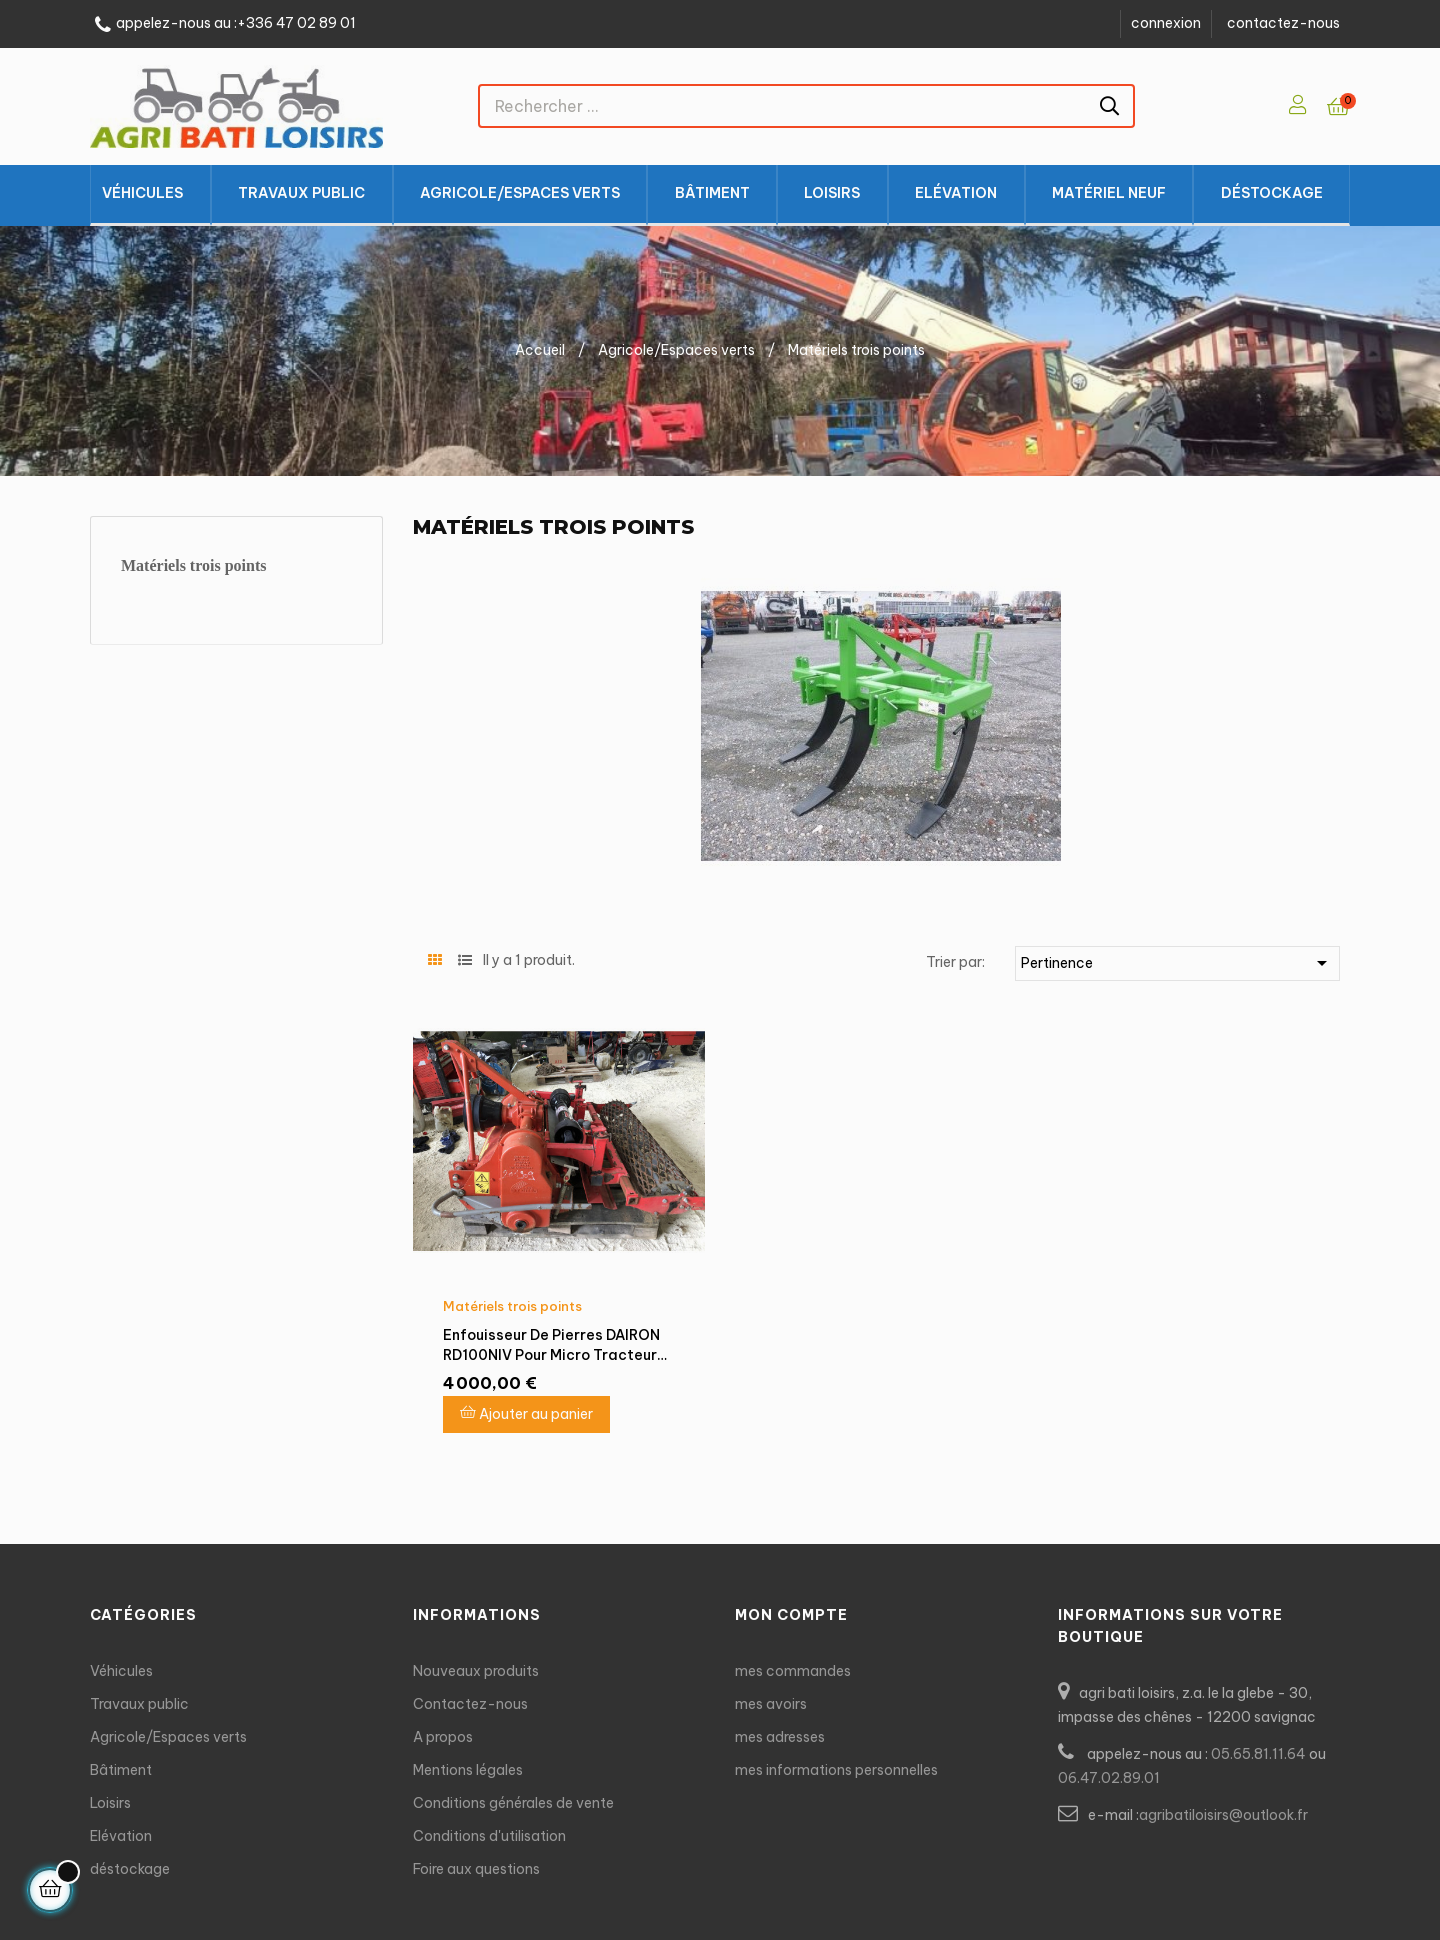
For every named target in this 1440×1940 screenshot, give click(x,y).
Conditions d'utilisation (489, 1836)
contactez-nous (1283, 23)
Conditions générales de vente (513, 1803)
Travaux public (139, 1704)
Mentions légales (468, 1770)
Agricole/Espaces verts (168, 1737)
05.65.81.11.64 (1258, 1754)
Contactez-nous (470, 1704)
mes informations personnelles (836, 1770)
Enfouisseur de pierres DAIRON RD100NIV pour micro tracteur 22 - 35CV (551, 1345)
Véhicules (121, 1671)
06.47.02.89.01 (1109, 1778)
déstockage (130, 1869)
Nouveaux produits (476, 1671)
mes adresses (780, 1737)
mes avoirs (771, 1704)
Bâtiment (121, 1770)
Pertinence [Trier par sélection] (1177, 963)
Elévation (121, 1836)
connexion (1166, 23)
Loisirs (110, 1803)
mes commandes (793, 1671)
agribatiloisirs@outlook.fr (1223, 1815)
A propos (443, 1737)
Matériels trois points (193, 565)
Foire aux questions (476, 1869)
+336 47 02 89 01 (296, 23)
